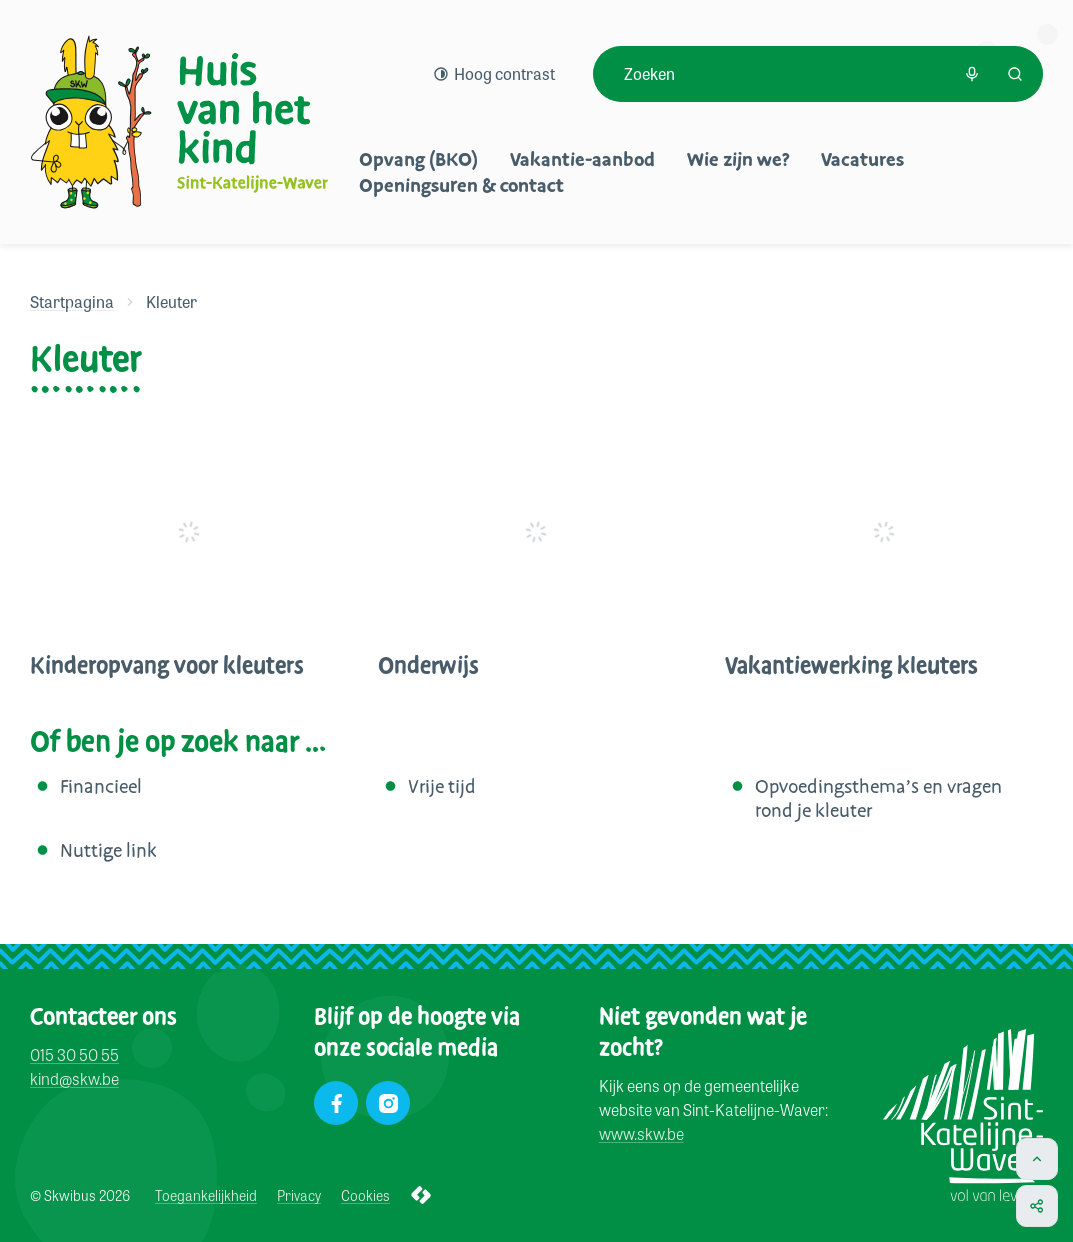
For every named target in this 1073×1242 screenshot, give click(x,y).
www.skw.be (641, 1133)
